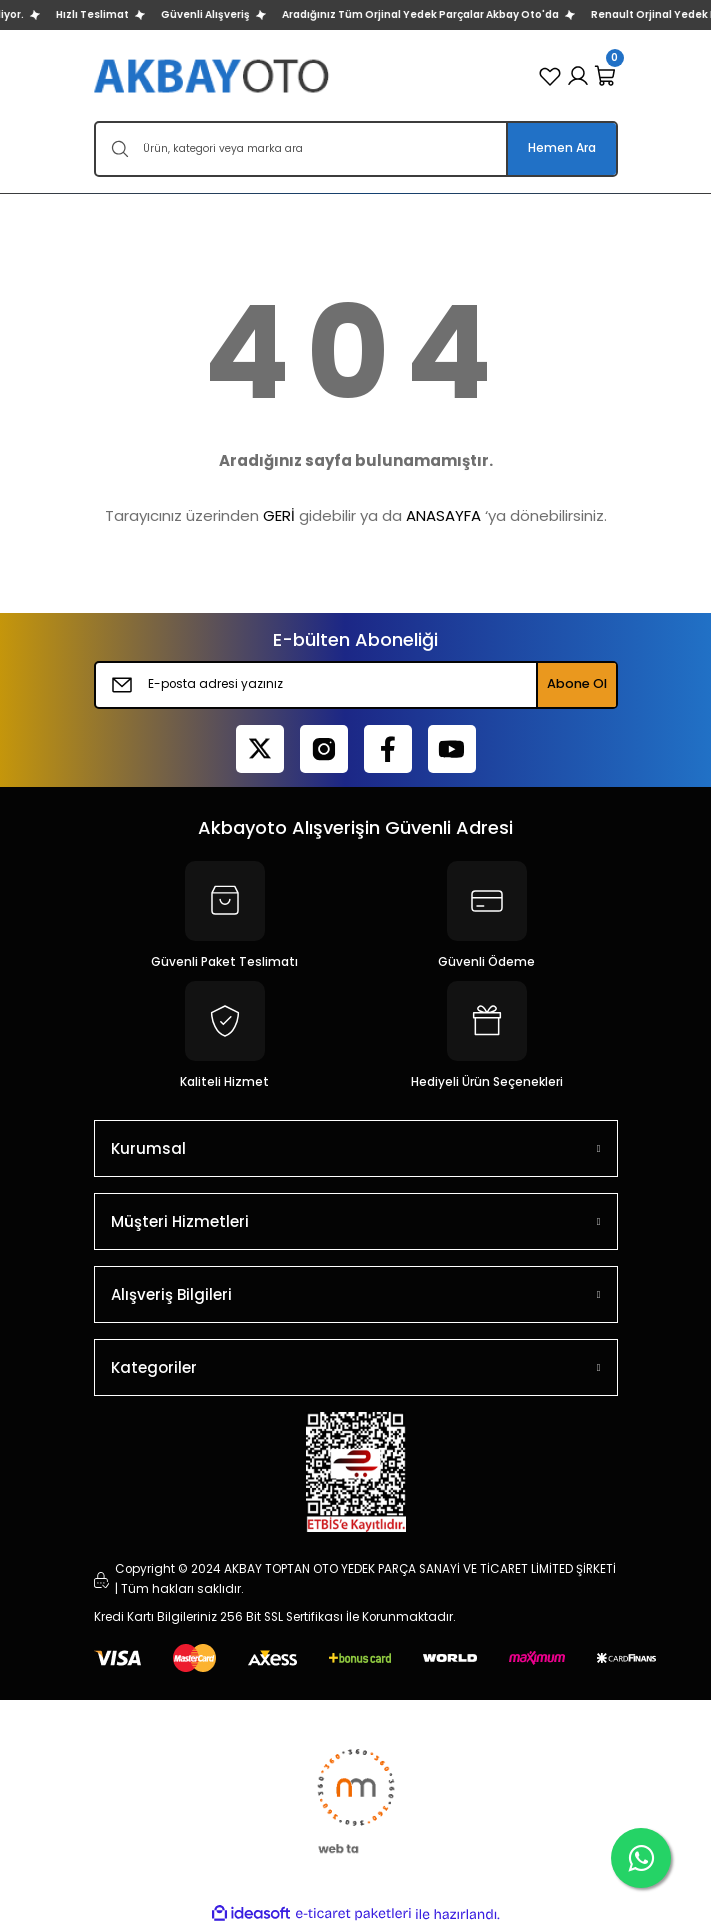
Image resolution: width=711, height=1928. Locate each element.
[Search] (356, 149)
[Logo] (213, 75)
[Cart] (606, 76)
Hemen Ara (562, 148)
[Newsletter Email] (356, 685)
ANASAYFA (443, 515)
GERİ (279, 515)
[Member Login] (578, 76)
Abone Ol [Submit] (577, 683)
